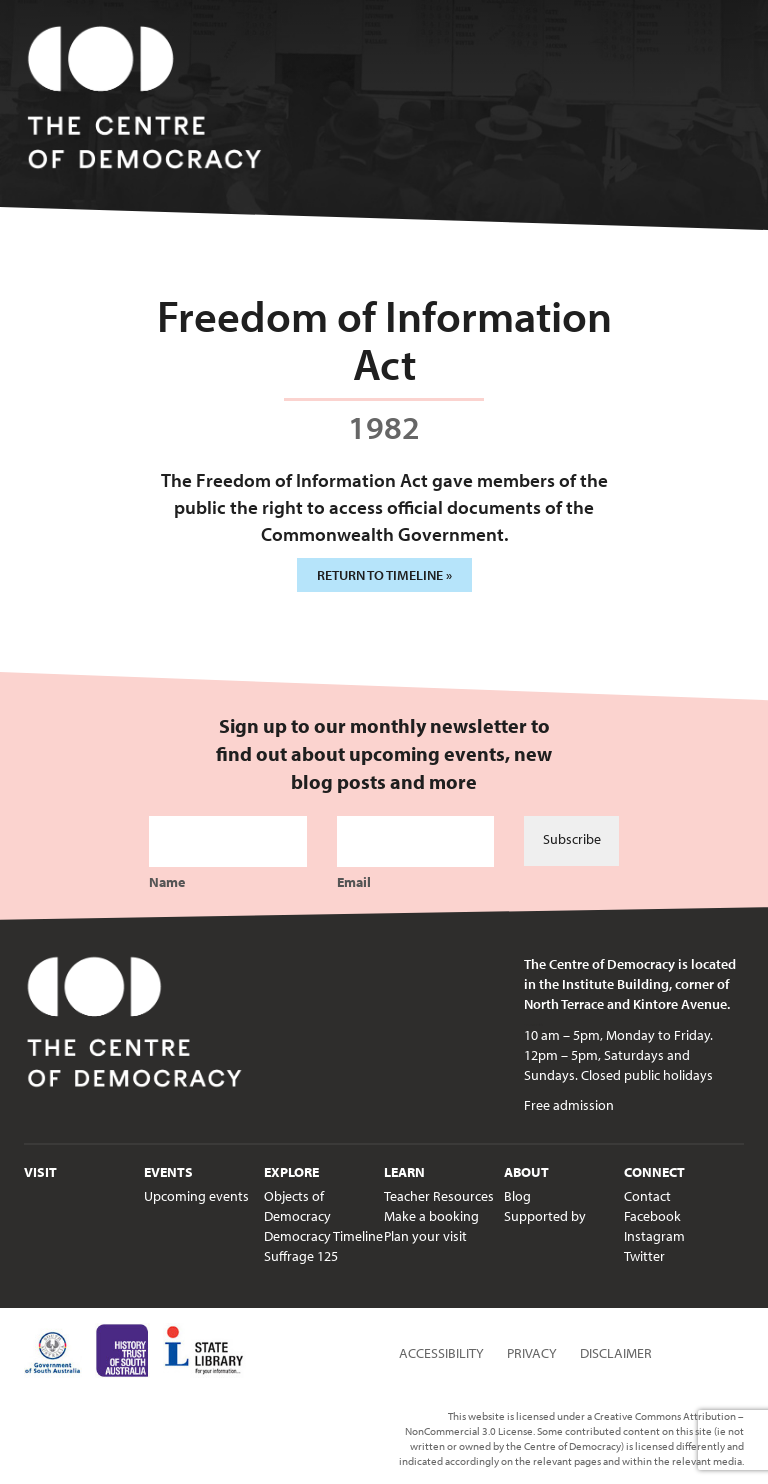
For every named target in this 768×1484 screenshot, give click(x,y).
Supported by (545, 1216)
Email (354, 882)
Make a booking (431, 1216)
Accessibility (441, 1353)
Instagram (654, 1236)
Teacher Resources (439, 1196)
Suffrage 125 (301, 1256)
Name (167, 882)
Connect (654, 1172)
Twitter (644, 1256)
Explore (291, 1172)
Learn (404, 1172)
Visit (40, 1172)
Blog (517, 1196)
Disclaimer (616, 1353)
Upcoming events (196, 1196)
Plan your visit (425, 1236)
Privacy (532, 1353)
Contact (647, 1196)
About (526, 1172)
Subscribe (572, 839)
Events (168, 1172)
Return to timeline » (384, 575)
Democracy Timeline (323, 1236)
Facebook (652, 1216)
